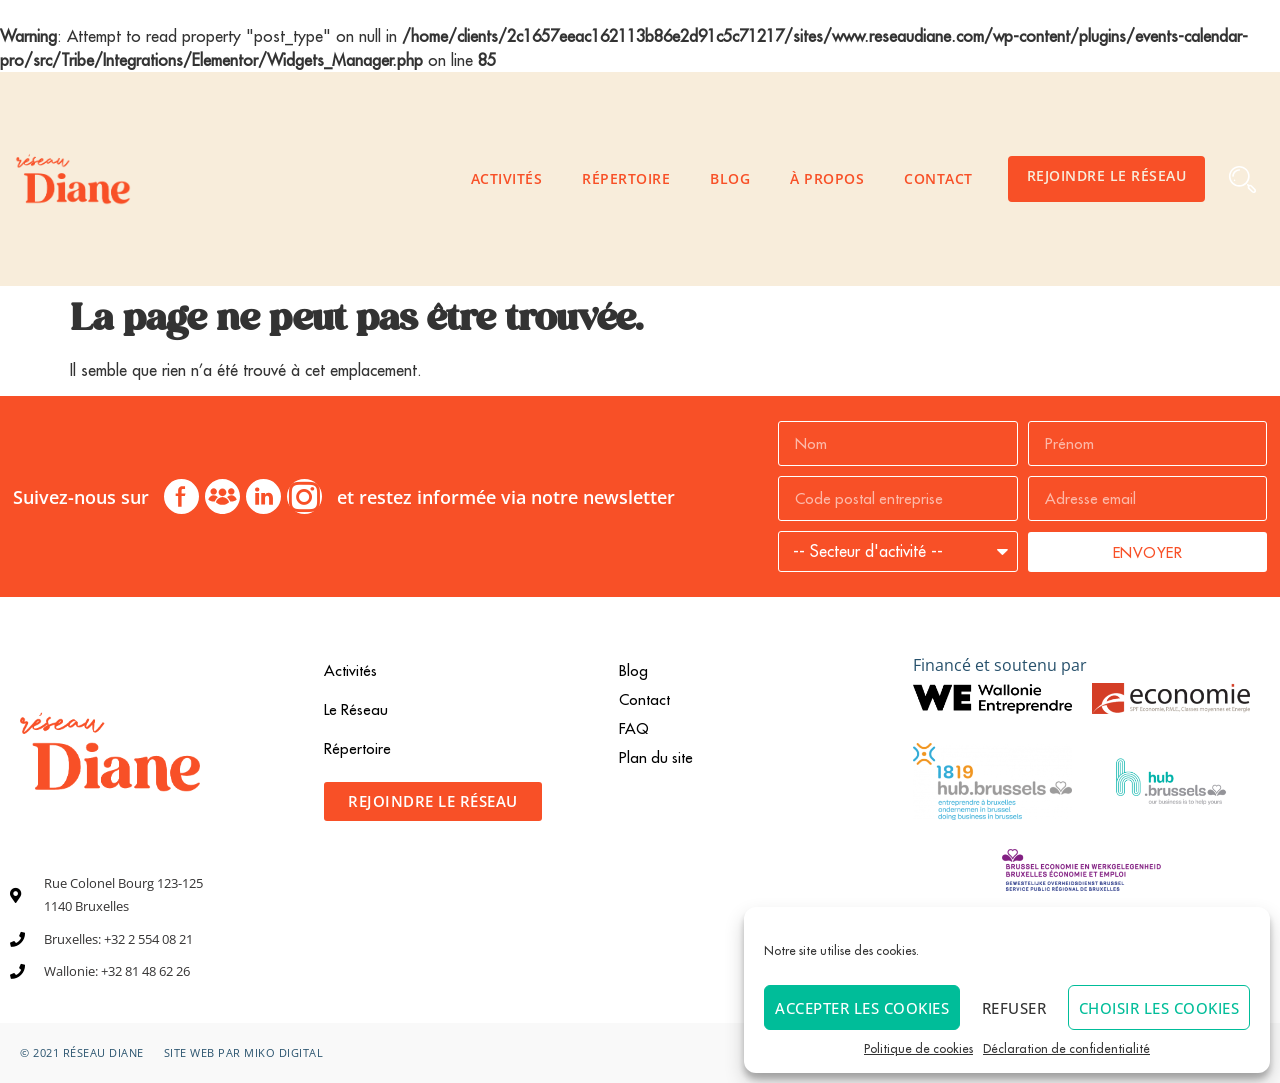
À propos (827, 178)
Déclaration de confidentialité (1066, 1048)
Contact (938, 178)
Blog (730, 178)
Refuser (1014, 1008)
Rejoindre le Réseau (1107, 175)
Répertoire (626, 178)
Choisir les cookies (1159, 1008)
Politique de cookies (918, 1048)
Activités (507, 178)
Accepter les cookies (862, 1008)
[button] (1242, 179)
